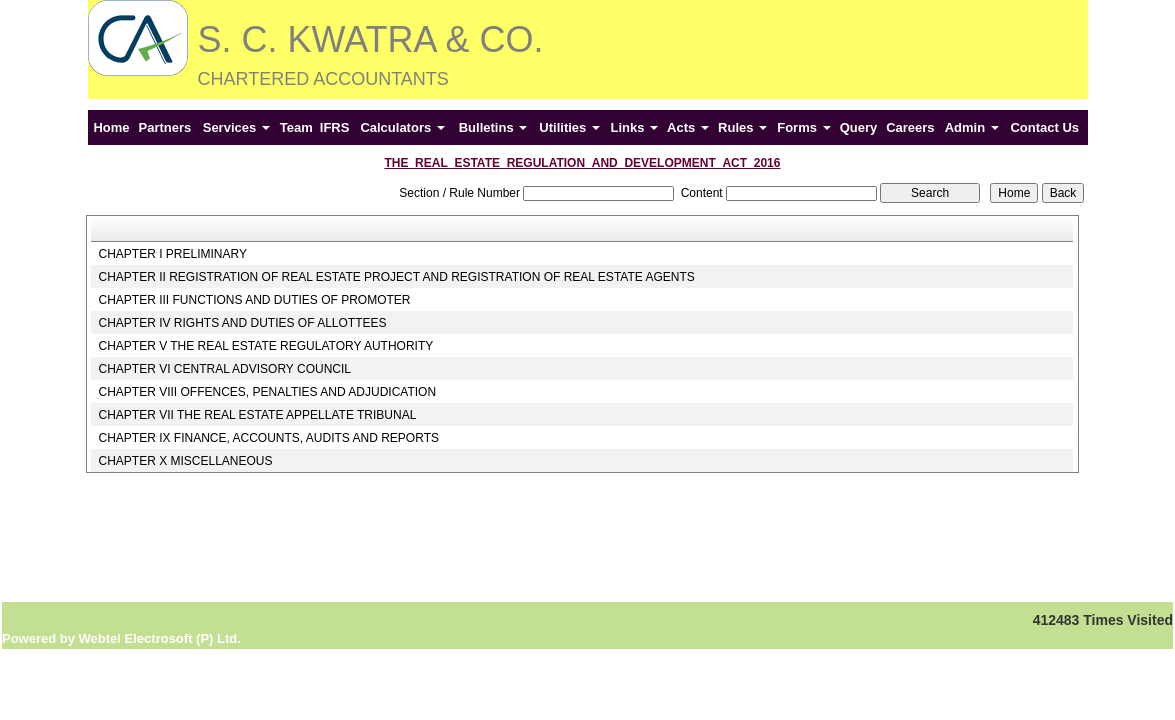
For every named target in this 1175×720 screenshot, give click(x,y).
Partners (165, 127)
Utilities (569, 127)
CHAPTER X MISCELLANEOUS (185, 461)
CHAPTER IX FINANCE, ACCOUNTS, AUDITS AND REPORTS (268, 438)
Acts (688, 127)
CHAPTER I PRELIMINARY (172, 254)
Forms (803, 127)
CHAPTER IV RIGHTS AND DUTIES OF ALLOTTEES (242, 323)
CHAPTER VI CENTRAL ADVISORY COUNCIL (224, 369)
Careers (910, 127)
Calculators (402, 127)
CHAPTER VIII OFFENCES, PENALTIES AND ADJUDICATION (267, 392)
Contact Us (1044, 127)
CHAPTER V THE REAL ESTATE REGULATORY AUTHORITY (265, 346)
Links (634, 127)
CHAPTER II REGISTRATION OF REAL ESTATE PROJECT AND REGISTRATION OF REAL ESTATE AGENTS (396, 277)
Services (236, 127)
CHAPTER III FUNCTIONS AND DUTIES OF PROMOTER (254, 300)
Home (111, 127)
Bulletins (493, 127)
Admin (972, 127)
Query (859, 127)
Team (296, 127)
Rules (742, 127)
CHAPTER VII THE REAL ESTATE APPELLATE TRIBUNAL (257, 415)
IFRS (335, 127)
